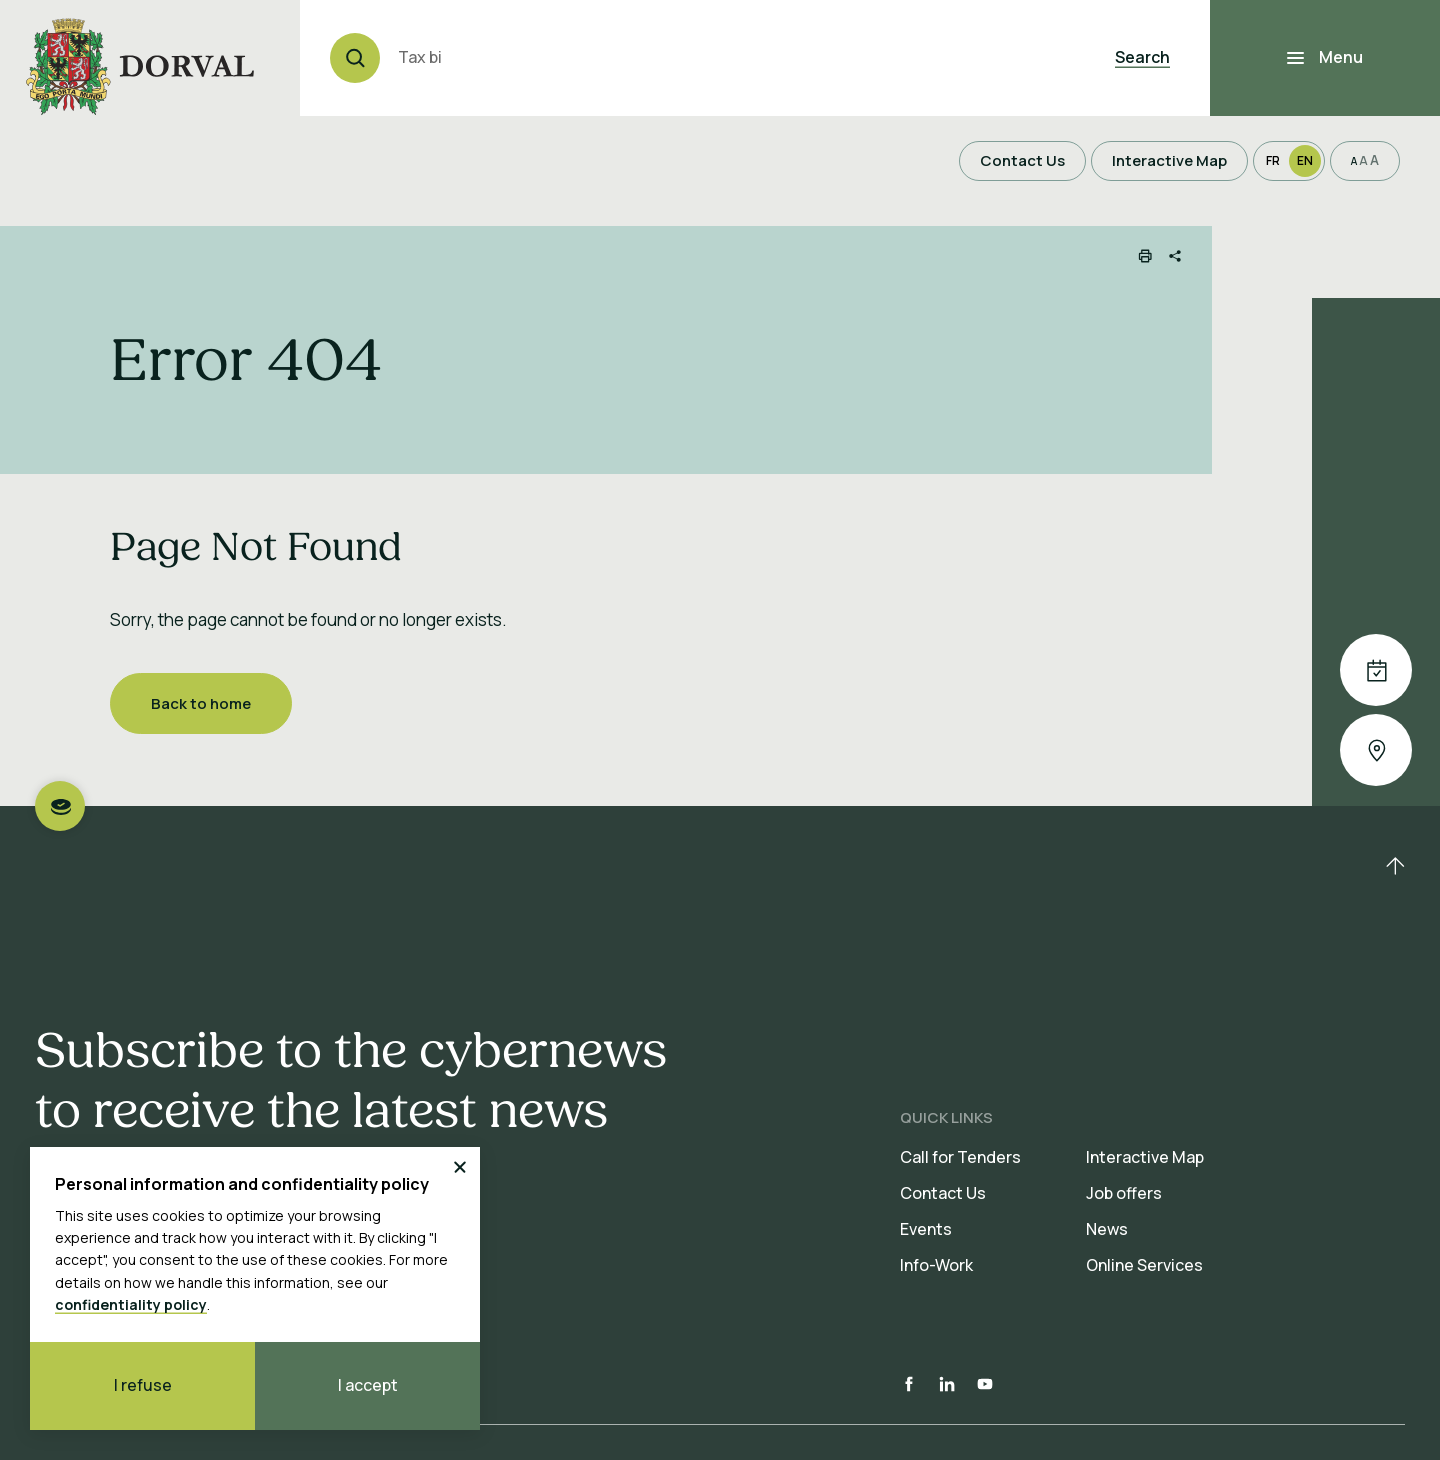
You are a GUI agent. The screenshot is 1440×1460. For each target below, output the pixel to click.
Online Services (1144, 1265)
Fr (1273, 160)
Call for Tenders (960, 1157)
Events (926, 1229)
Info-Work (936, 1265)
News (1107, 1229)
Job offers (1124, 1193)
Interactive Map (1145, 1157)
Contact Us (943, 1193)
